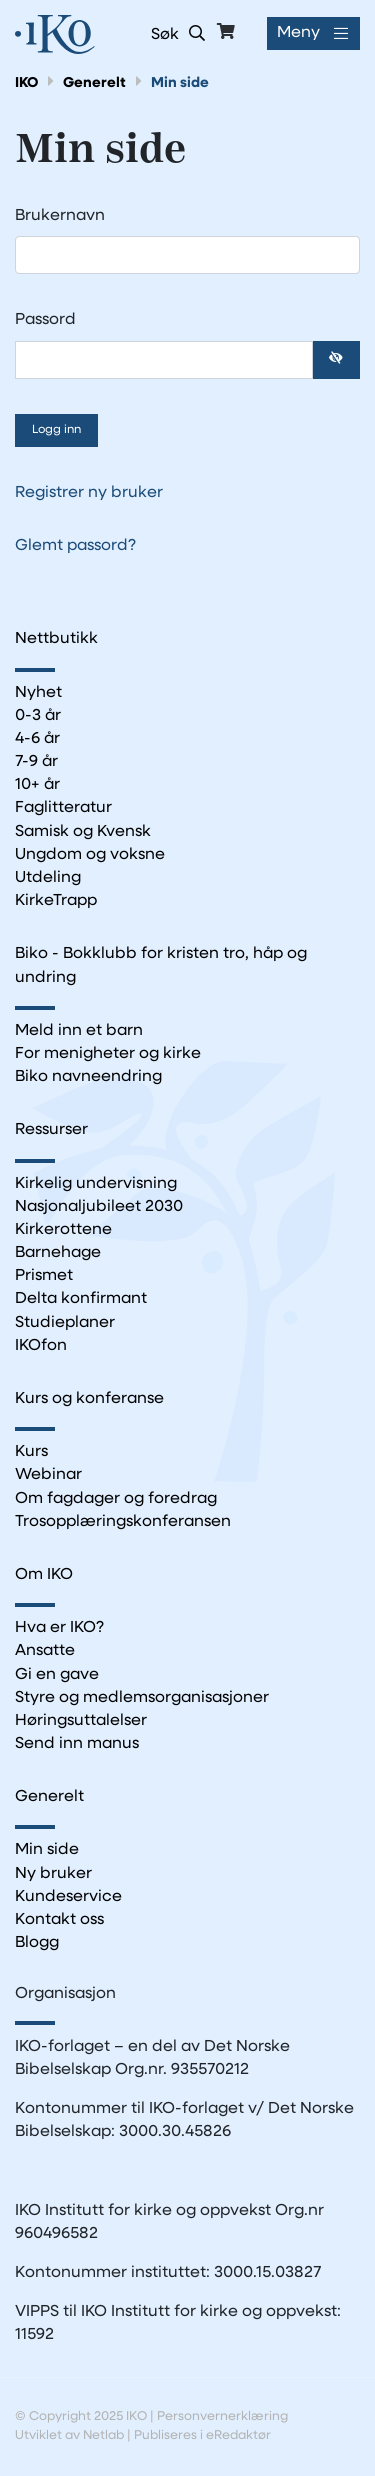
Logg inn (56, 430)
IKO (26, 83)
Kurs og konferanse (89, 1399)
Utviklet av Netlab (69, 2435)
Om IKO (44, 1575)
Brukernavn (65, 216)
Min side (180, 83)
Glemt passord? (75, 546)
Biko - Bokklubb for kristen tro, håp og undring (161, 965)
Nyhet (38, 693)
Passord (50, 320)
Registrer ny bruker (89, 493)
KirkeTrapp (56, 901)
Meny (298, 33)
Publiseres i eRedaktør (202, 2435)
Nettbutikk (56, 639)
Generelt (94, 83)
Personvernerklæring (222, 2416)
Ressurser (51, 1130)
